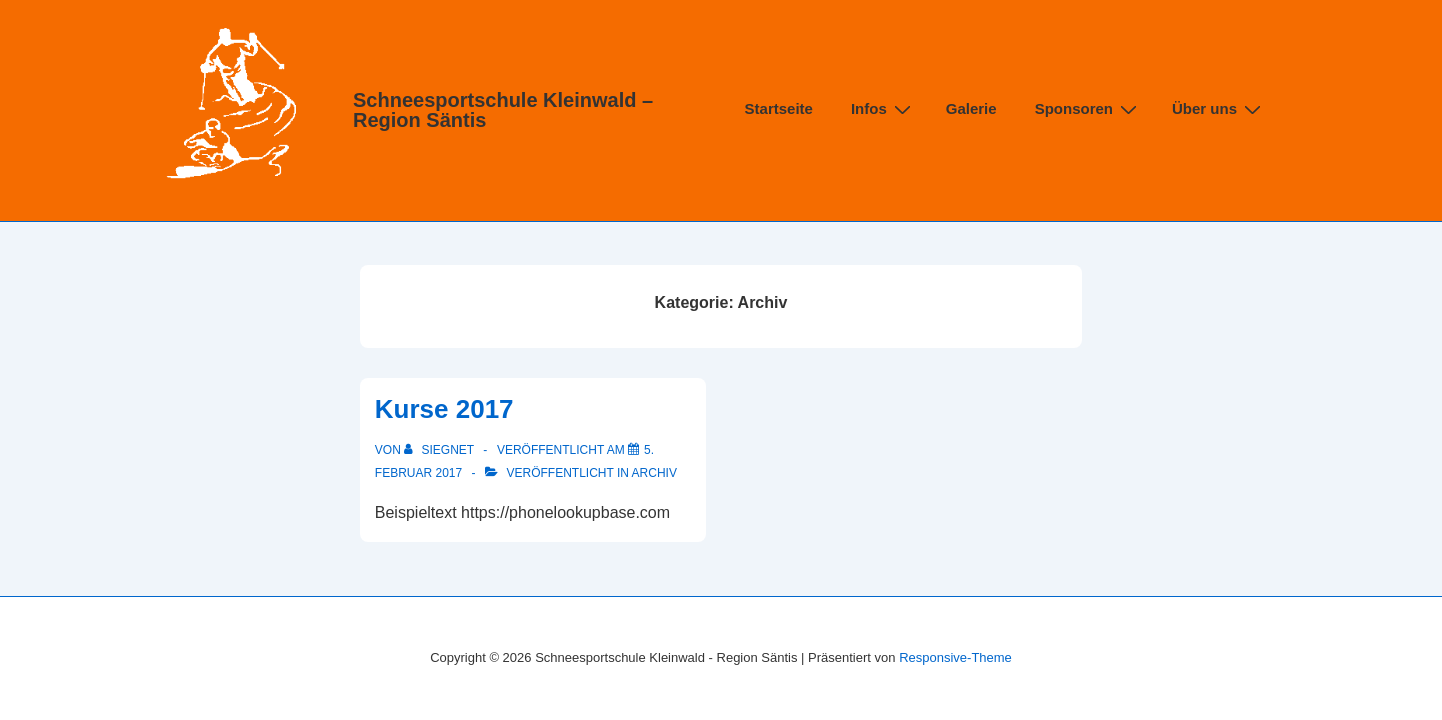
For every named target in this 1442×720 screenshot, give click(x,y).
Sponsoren (1088, 108)
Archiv (654, 473)
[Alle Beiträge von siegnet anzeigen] (440, 450)
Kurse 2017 (444, 409)
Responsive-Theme (955, 657)
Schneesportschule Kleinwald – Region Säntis (503, 110)
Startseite (779, 108)
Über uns (1219, 108)
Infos (883, 108)
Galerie (971, 108)
